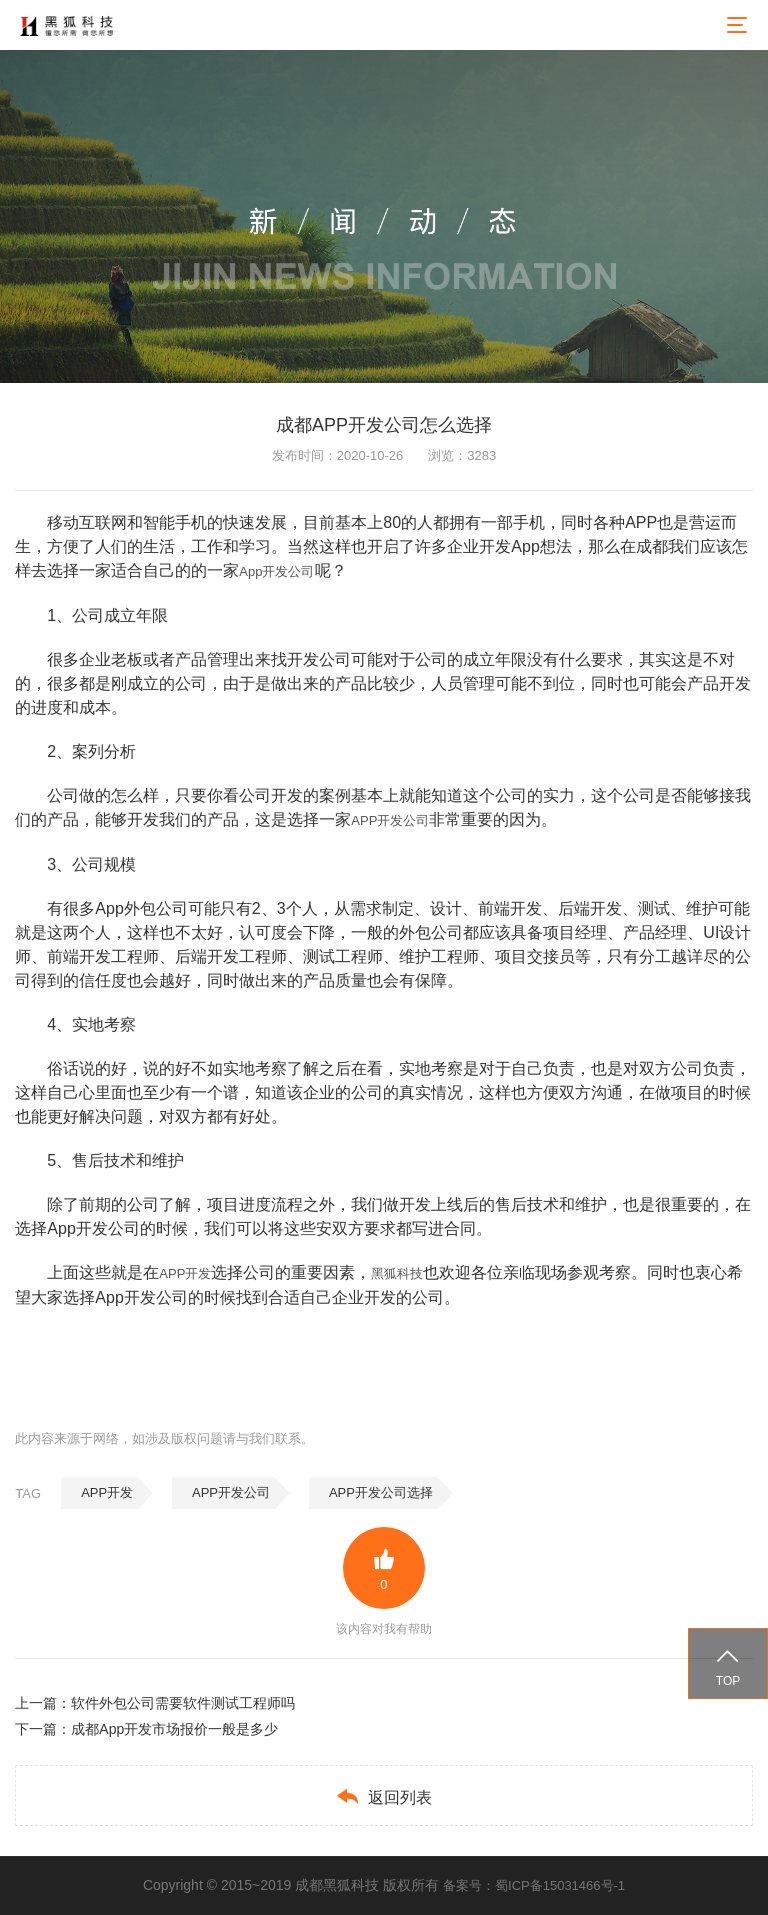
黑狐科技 (397, 1273)
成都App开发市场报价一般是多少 (174, 1729)
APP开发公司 (390, 820)
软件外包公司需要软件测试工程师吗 (183, 1703)
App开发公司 (276, 571)
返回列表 (383, 1796)
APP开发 (185, 1273)
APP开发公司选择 (381, 1492)
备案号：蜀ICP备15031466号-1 (534, 1885)
